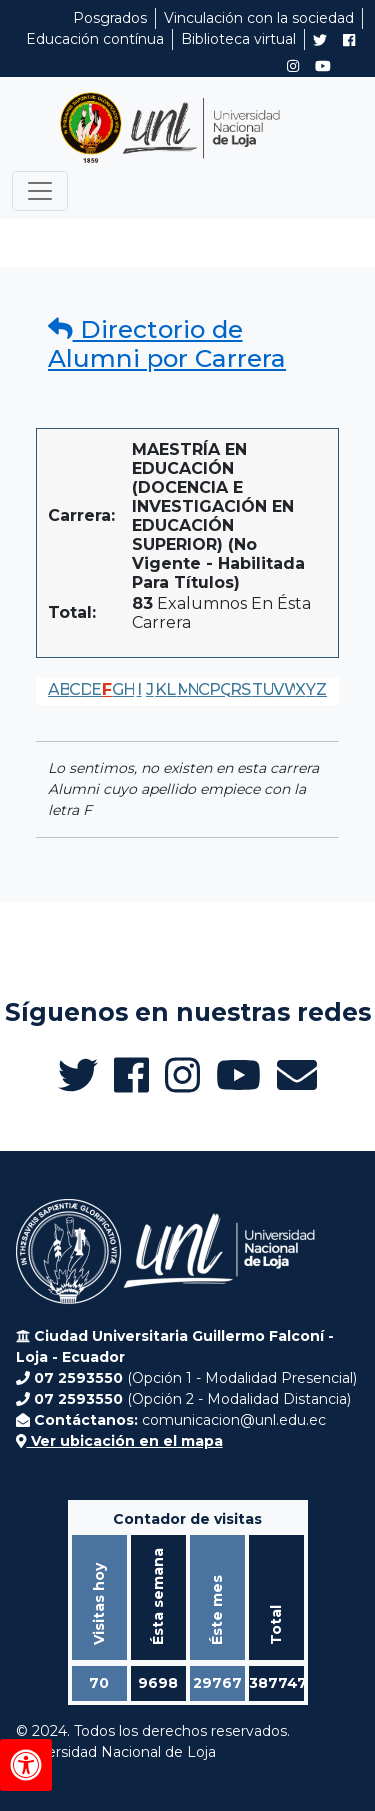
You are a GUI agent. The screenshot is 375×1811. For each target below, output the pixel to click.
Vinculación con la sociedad (259, 18)
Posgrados (110, 18)
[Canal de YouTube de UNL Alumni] (323, 66)
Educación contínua (95, 39)
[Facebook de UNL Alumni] (349, 40)
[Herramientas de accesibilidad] (26, 1765)
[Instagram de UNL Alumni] (293, 66)
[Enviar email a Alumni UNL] (297, 1075)
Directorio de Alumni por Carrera (167, 343)
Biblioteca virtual (238, 39)
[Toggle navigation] (40, 191)
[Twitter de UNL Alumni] (320, 42)
